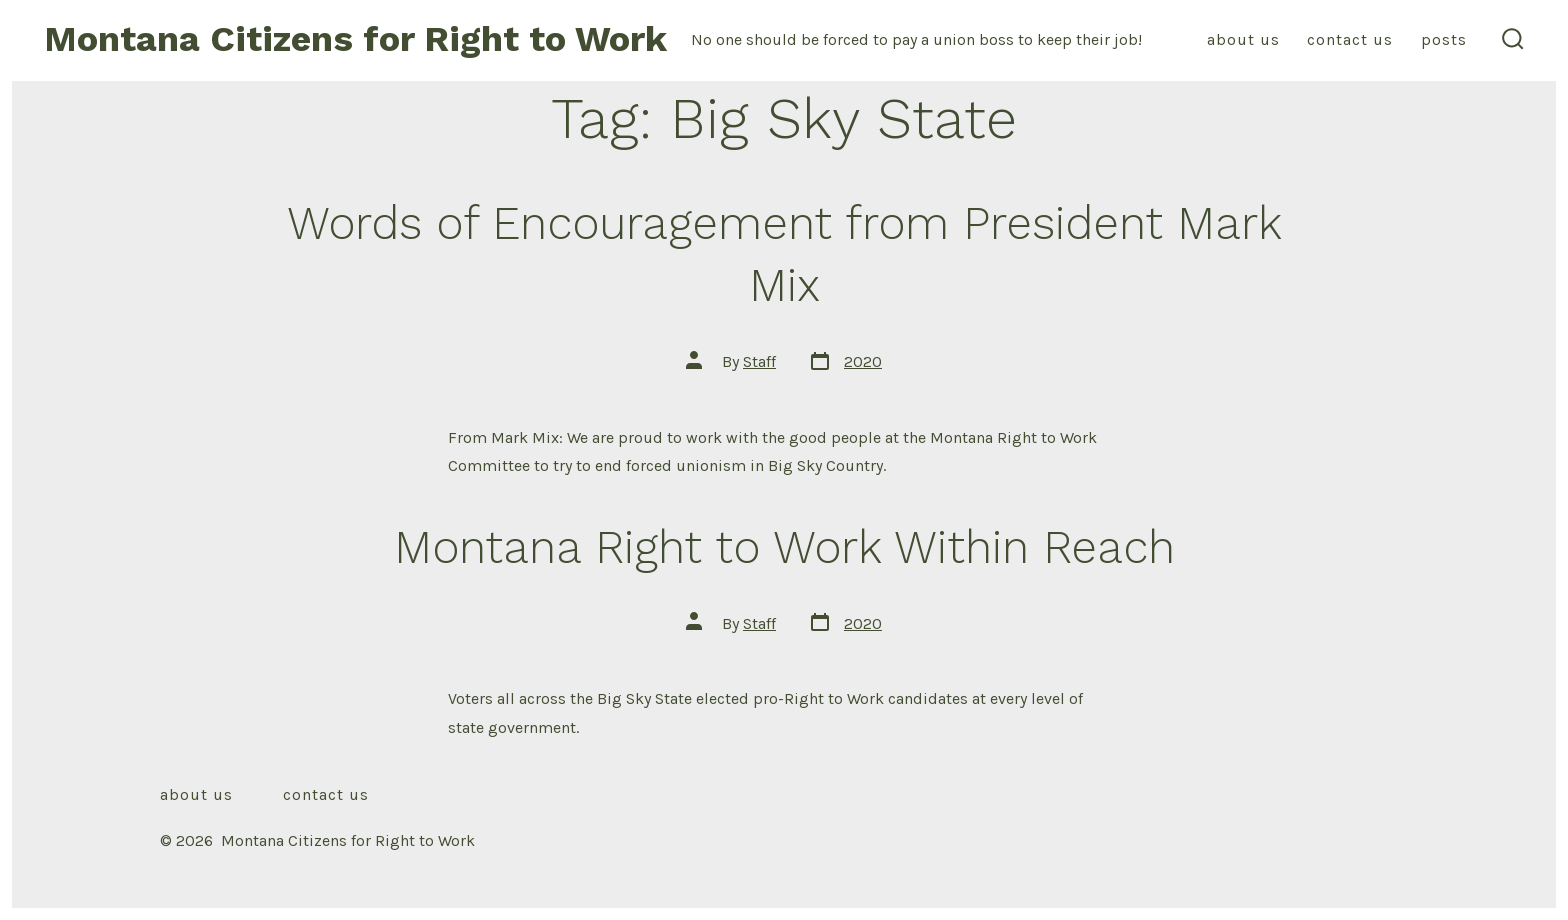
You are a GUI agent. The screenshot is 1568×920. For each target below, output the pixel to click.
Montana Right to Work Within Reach (784, 547)
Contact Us (1350, 39)
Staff (759, 361)
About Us (1243, 39)
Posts (1444, 39)
